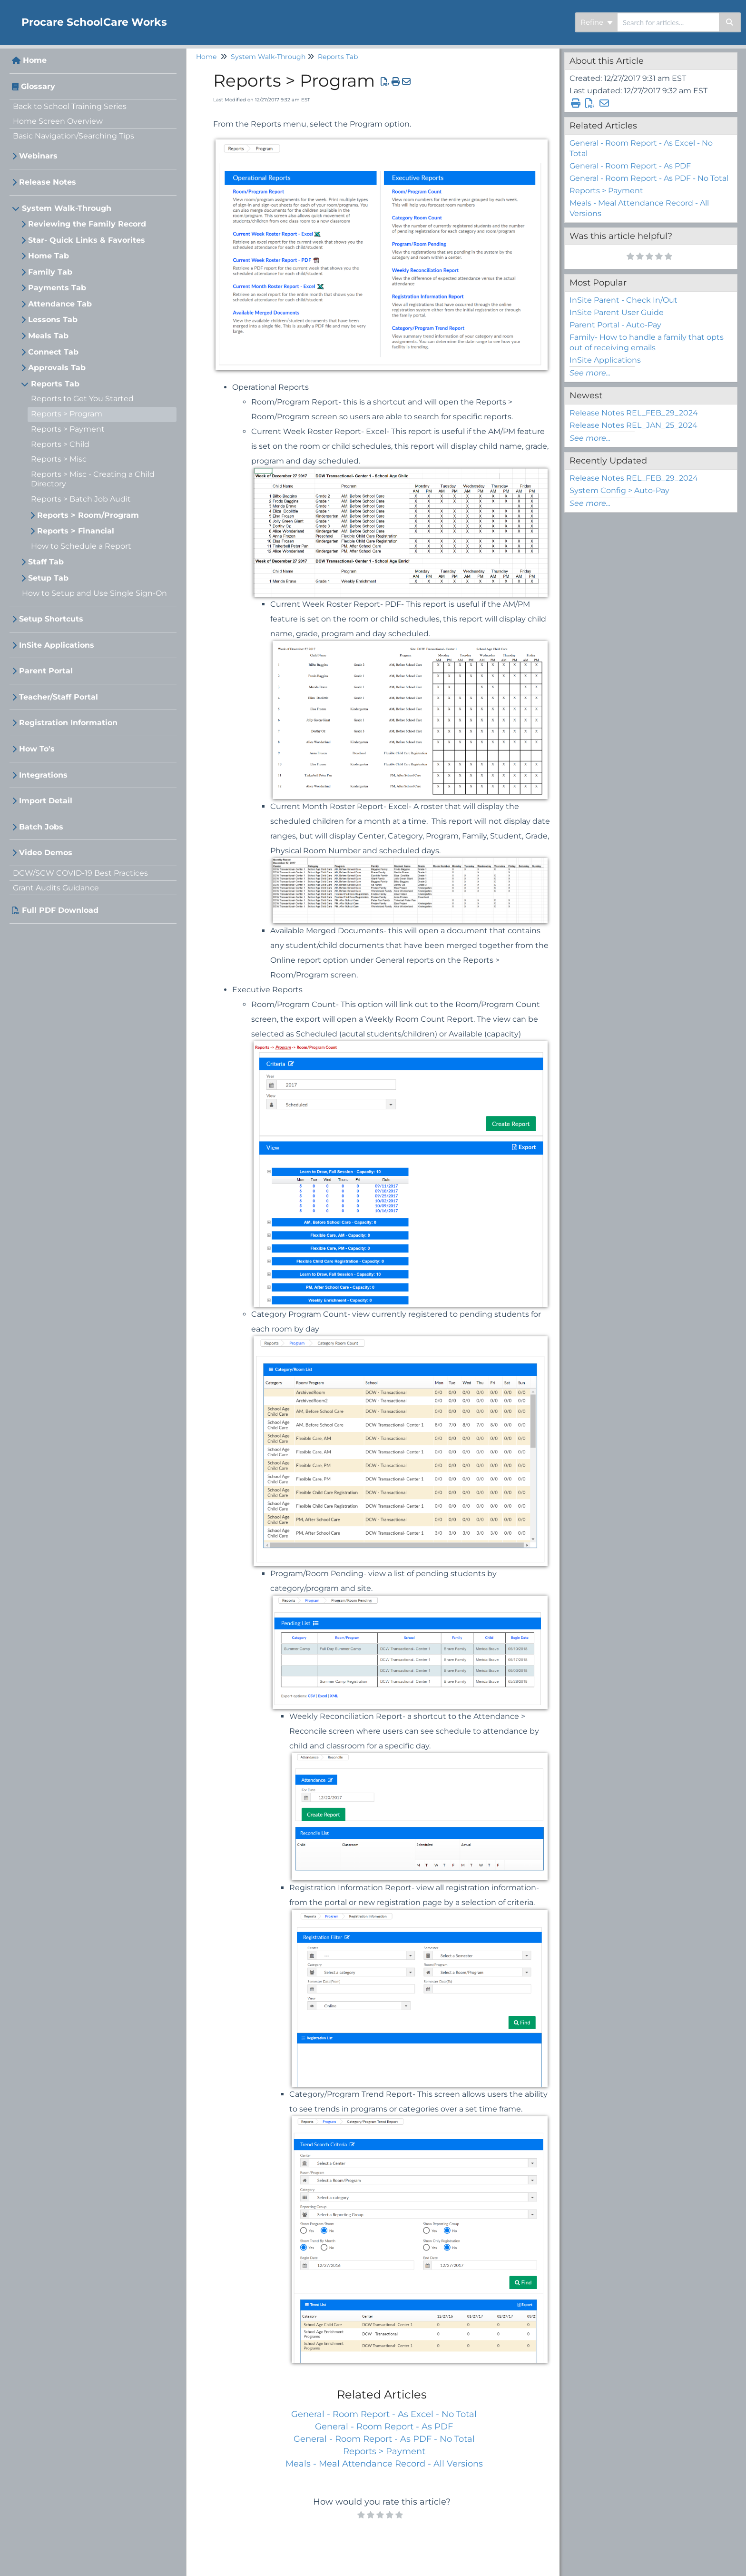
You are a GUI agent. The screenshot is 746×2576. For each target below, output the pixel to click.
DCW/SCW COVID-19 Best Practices (80, 873)
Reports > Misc (59, 459)
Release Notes (47, 182)
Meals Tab (48, 335)
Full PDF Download (60, 910)
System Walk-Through (66, 208)
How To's (37, 748)
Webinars (38, 155)
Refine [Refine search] (596, 22)
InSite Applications (56, 645)
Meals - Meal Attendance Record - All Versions (384, 2463)
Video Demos (45, 852)
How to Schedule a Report (81, 546)
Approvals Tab (57, 367)
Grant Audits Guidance (56, 887)
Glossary (38, 86)
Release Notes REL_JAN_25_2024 (633, 425)
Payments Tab (57, 287)
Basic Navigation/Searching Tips (73, 135)
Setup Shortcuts (51, 618)
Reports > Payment (68, 429)
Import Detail (45, 800)
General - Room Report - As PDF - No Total (384, 2439)
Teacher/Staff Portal (58, 696)
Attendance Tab (60, 303)
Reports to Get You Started (82, 398)
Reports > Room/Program (88, 515)
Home (35, 60)
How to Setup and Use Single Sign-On (94, 593)
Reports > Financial (75, 530)
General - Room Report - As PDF (384, 2426)
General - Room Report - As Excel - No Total (384, 2414)
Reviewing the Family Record (87, 223)
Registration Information (68, 722)
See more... (589, 372)
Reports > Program (66, 413)
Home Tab (48, 255)
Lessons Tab (53, 319)
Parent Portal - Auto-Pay (615, 324)
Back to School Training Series (70, 106)
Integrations (43, 775)
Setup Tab (48, 577)
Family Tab (50, 271)
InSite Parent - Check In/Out (623, 300)
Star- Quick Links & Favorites (86, 240)
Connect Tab (53, 351)
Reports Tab (55, 383)
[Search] (730, 22)
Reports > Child (60, 444)
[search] (668, 22)
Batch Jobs (41, 826)
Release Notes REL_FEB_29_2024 (633, 412)
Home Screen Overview (58, 121)
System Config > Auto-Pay (619, 490)
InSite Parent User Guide (616, 312)
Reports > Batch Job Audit (81, 498)
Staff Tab (46, 561)
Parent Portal (46, 670)
